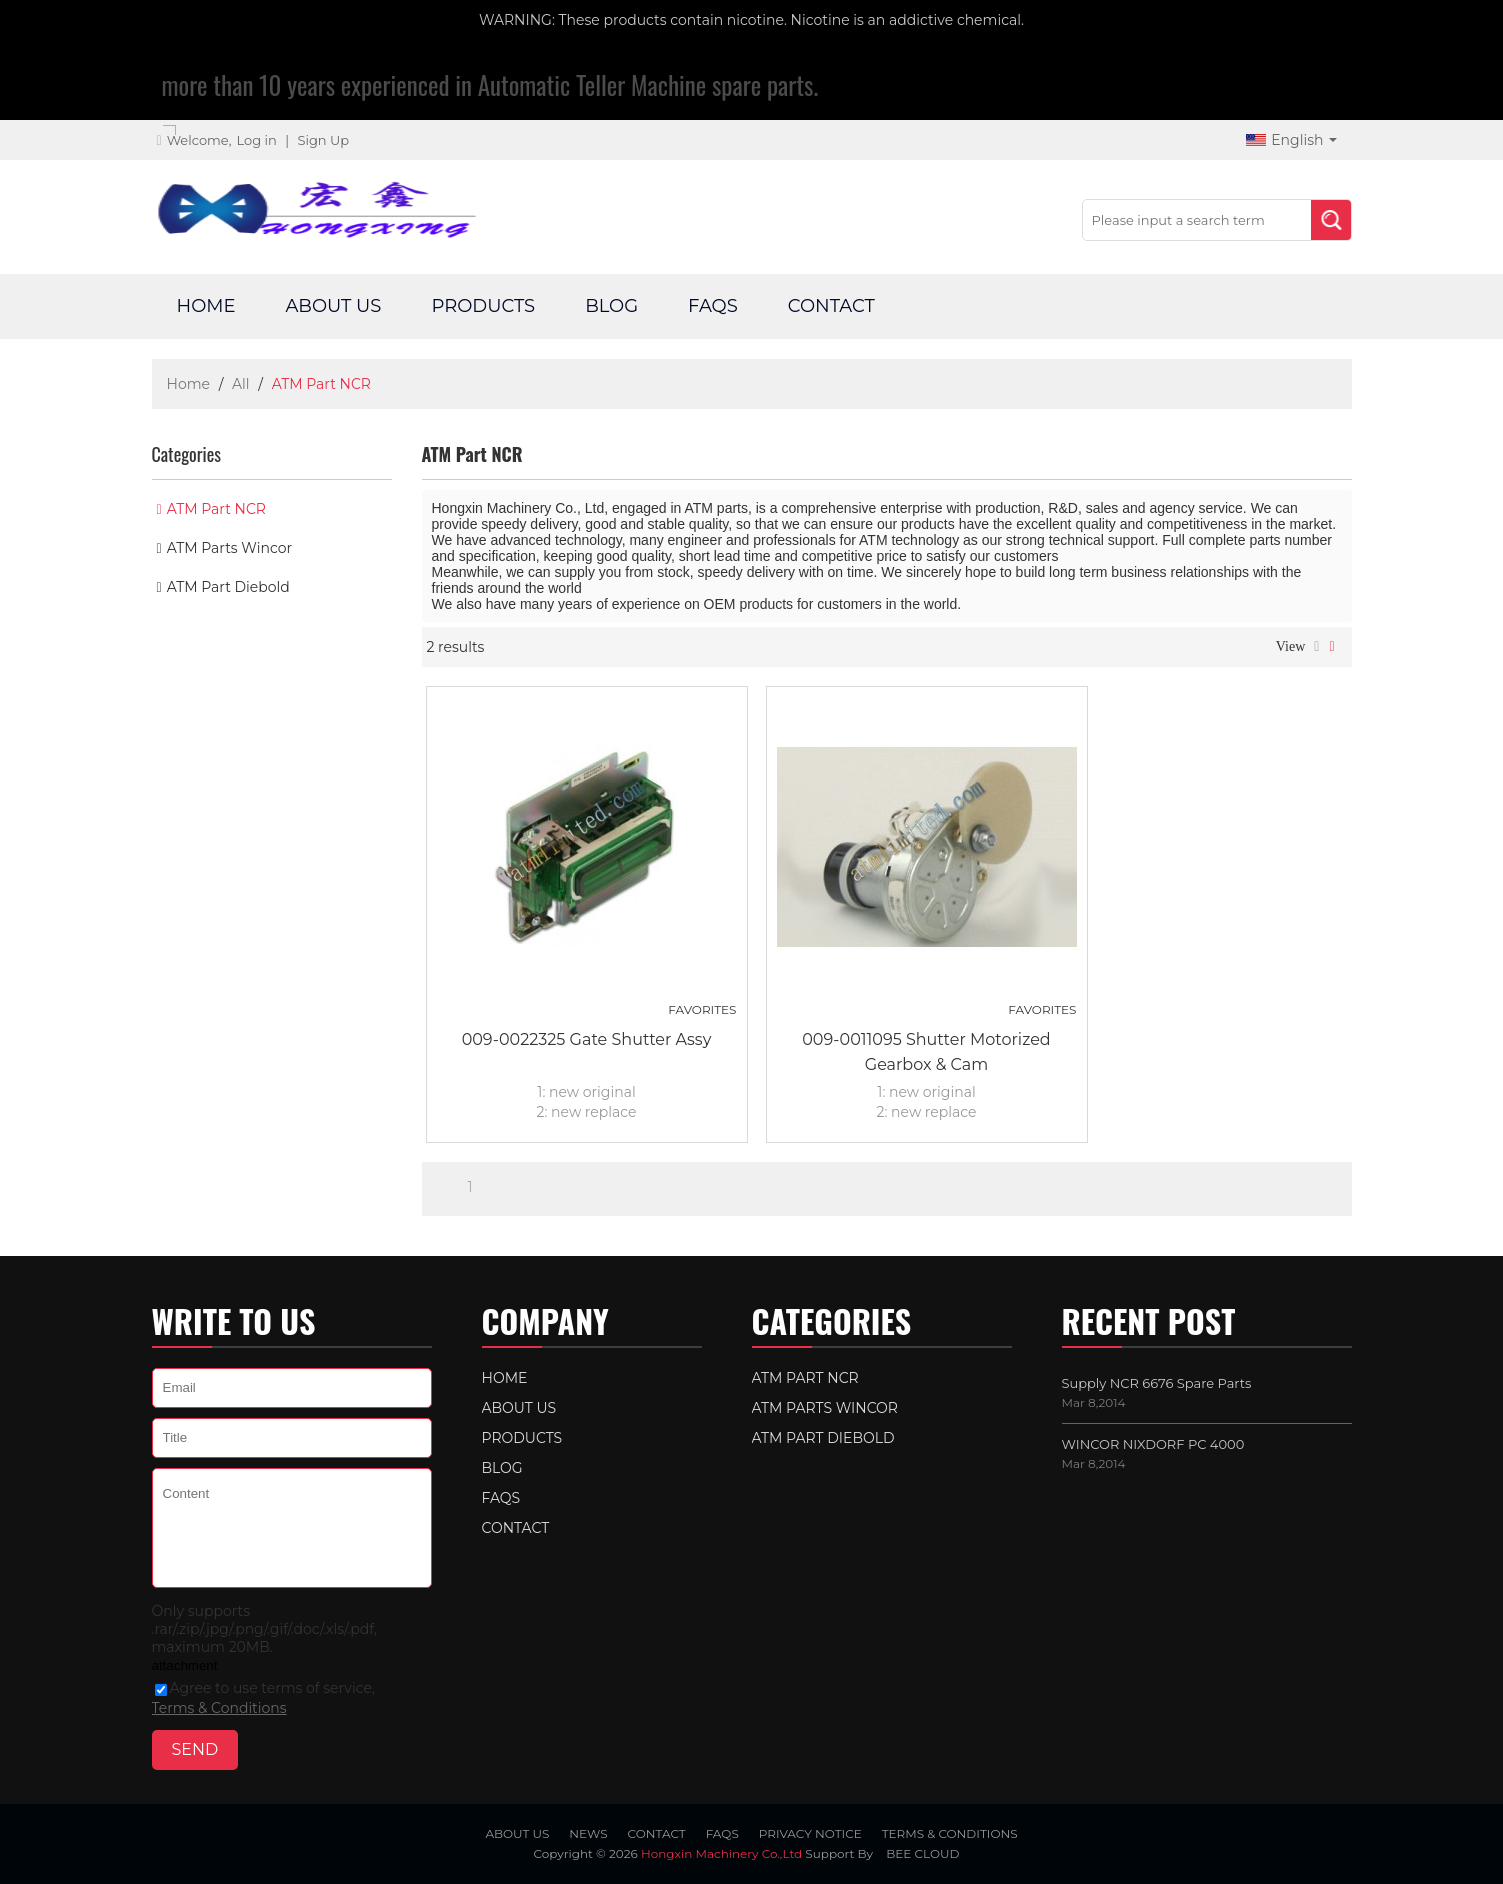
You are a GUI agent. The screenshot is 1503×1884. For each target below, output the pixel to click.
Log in (256, 140)
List (1316, 647)
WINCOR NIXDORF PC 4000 (1153, 1444)
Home (206, 306)
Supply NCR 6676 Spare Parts (1157, 1383)
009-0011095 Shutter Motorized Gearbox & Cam (926, 1052)
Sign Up (323, 140)
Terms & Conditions (219, 1708)
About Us (333, 306)
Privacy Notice (810, 1833)
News (588, 1833)
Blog (611, 306)
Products (483, 306)
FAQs (713, 306)
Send (195, 1749)
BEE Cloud (922, 1853)
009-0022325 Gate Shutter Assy (587, 1039)
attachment (185, 1665)
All (241, 384)
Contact (831, 306)
